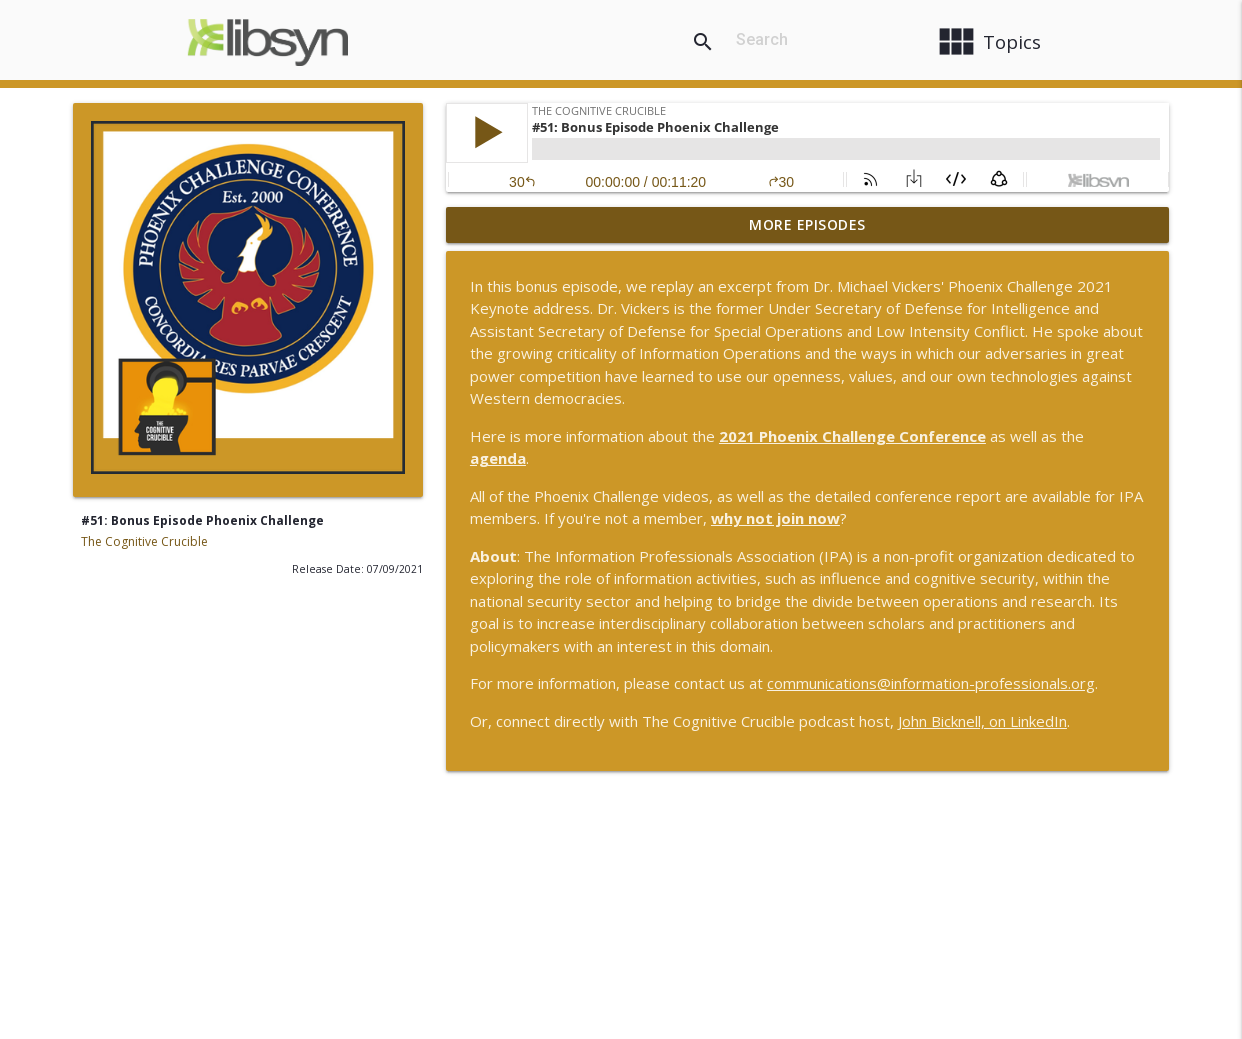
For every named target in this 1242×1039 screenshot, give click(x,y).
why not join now (775, 518)
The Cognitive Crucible (144, 541)
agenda (498, 458)
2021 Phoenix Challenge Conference (852, 436)
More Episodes (807, 224)
